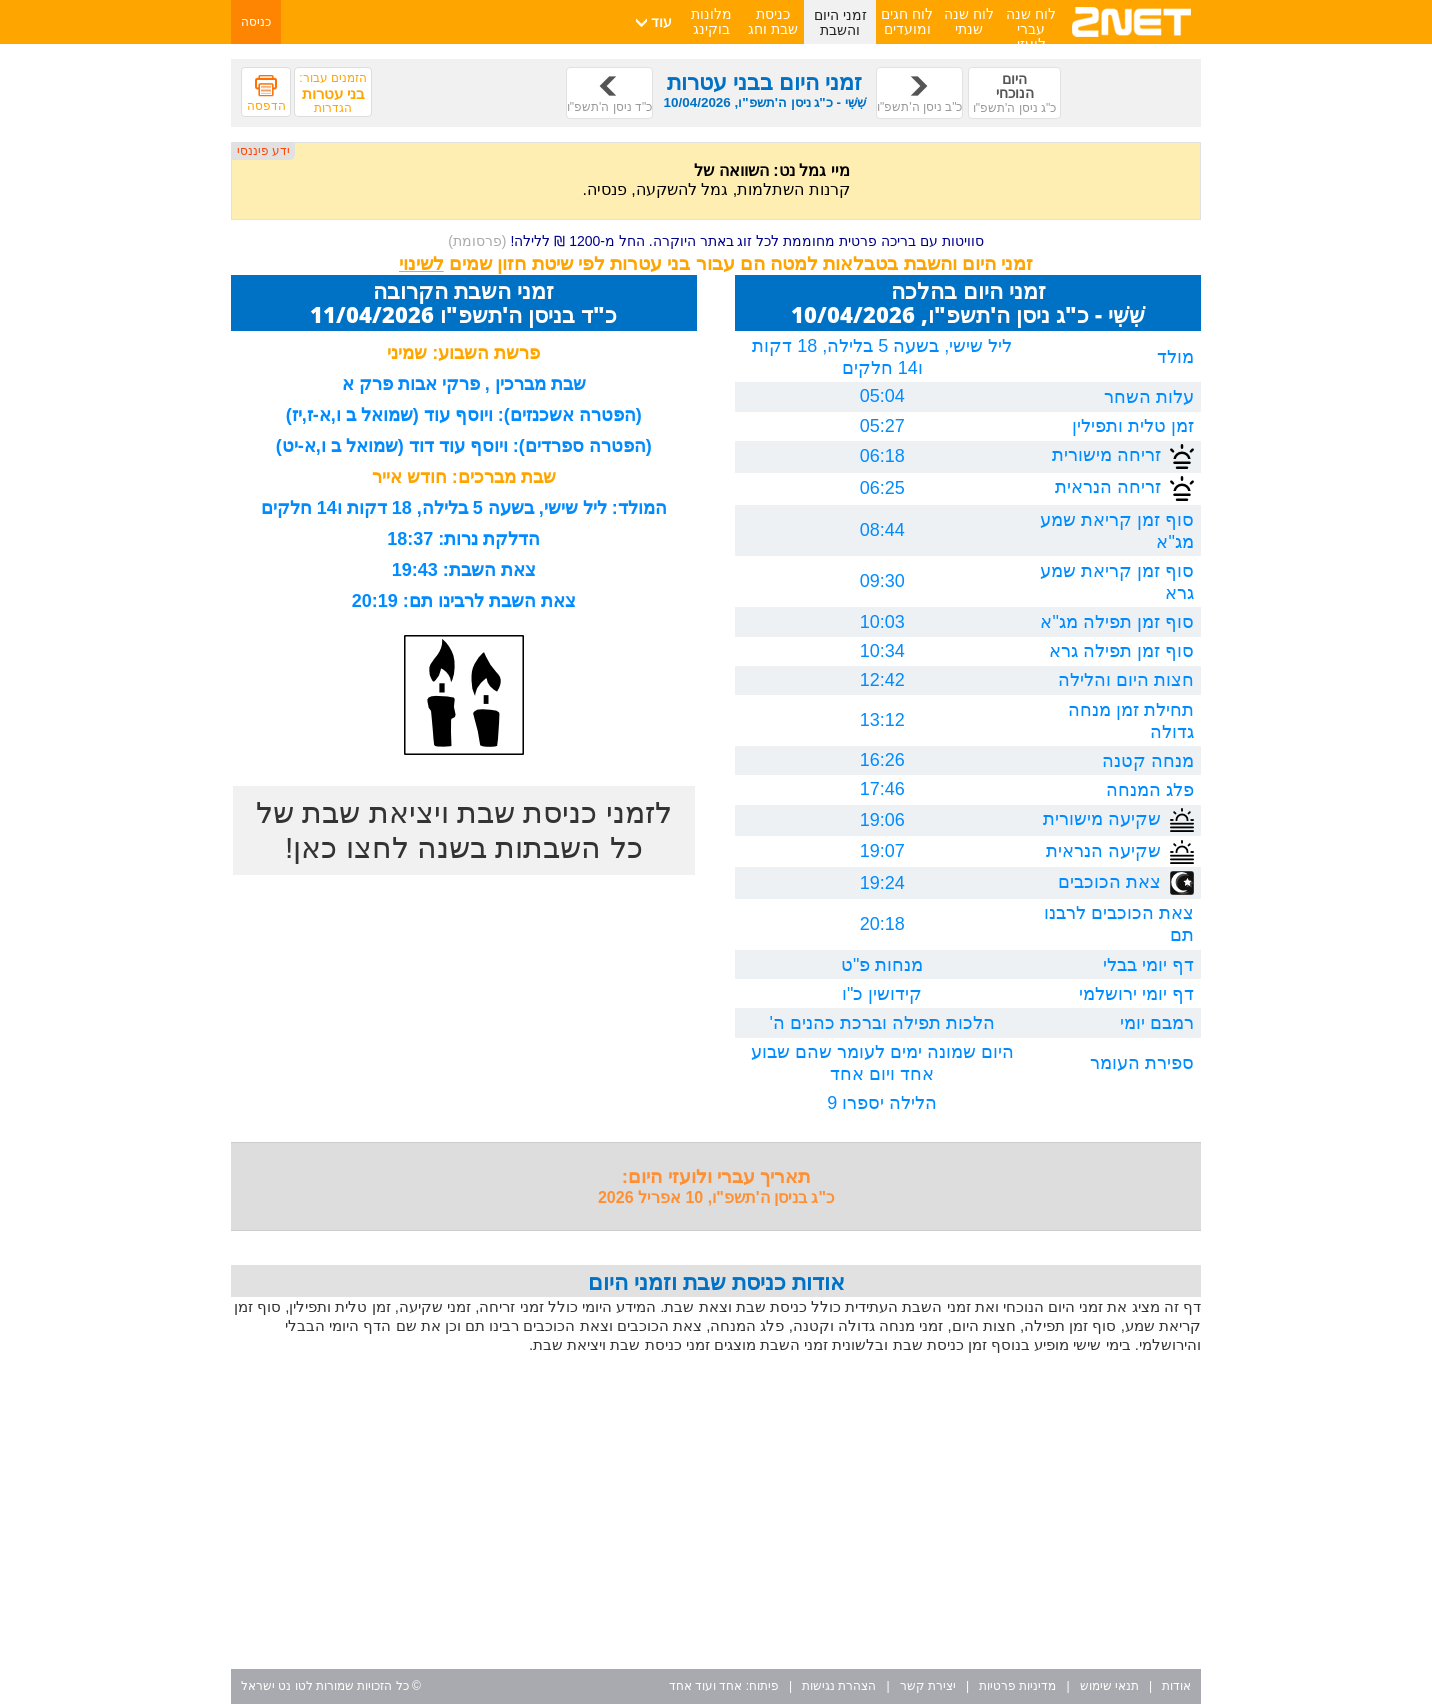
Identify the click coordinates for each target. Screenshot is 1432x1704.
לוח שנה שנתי (969, 21)
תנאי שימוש (1109, 1686)
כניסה (256, 22)
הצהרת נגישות (839, 1686)
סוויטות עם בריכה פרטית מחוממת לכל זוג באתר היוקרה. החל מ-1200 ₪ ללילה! (716, 241)
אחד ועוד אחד (706, 1686)
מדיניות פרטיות (1017, 1686)
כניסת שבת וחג (773, 21)
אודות (1176, 1686)
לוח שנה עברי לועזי (1031, 29)
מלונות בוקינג (711, 21)
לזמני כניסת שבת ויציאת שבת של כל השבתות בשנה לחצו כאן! (464, 830)
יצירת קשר (928, 1686)
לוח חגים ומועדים (907, 21)
